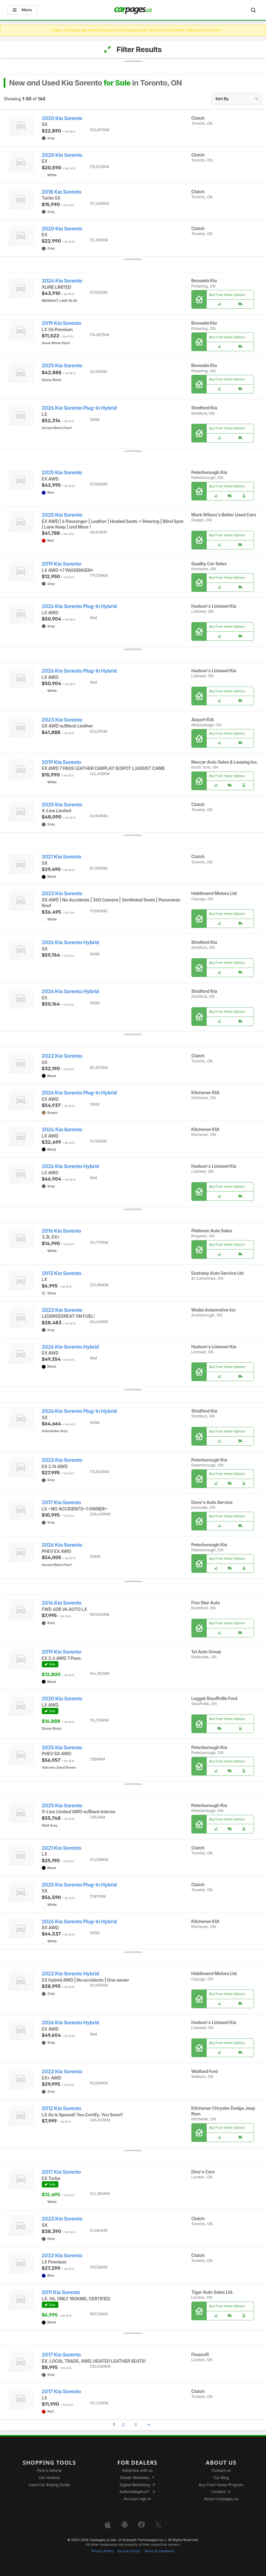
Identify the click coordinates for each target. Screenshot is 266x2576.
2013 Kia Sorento (61, 1273)
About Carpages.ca (221, 2498)
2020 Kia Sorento (62, 118)
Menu (22, 9)
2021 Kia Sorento (61, 857)
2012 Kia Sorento (61, 2108)
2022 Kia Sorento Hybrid (70, 1974)
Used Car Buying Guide (49, 2484)
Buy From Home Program (221, 2484)
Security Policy (128, 2551)
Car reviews (49, 2477)
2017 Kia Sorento (61, 1502)
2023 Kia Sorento (62, 720)
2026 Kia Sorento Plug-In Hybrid (79, 408)
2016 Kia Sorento (61, 1231)
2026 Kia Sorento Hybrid (70, 942)
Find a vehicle (49, 2470)
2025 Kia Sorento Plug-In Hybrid (79, 1885)
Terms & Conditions (159, 2551)
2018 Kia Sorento (61, 192)
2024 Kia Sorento (62, 281)
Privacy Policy (103, 2551)
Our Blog (221, 2477)
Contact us (221, 2470)
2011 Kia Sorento (61, 2292)
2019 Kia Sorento (61, 323)
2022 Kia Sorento (62, 1056)
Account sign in (137, 2498)
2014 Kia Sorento (61, 1603)
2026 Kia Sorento (62, 1545)
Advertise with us (137, 2470)
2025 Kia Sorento (62, 366)
